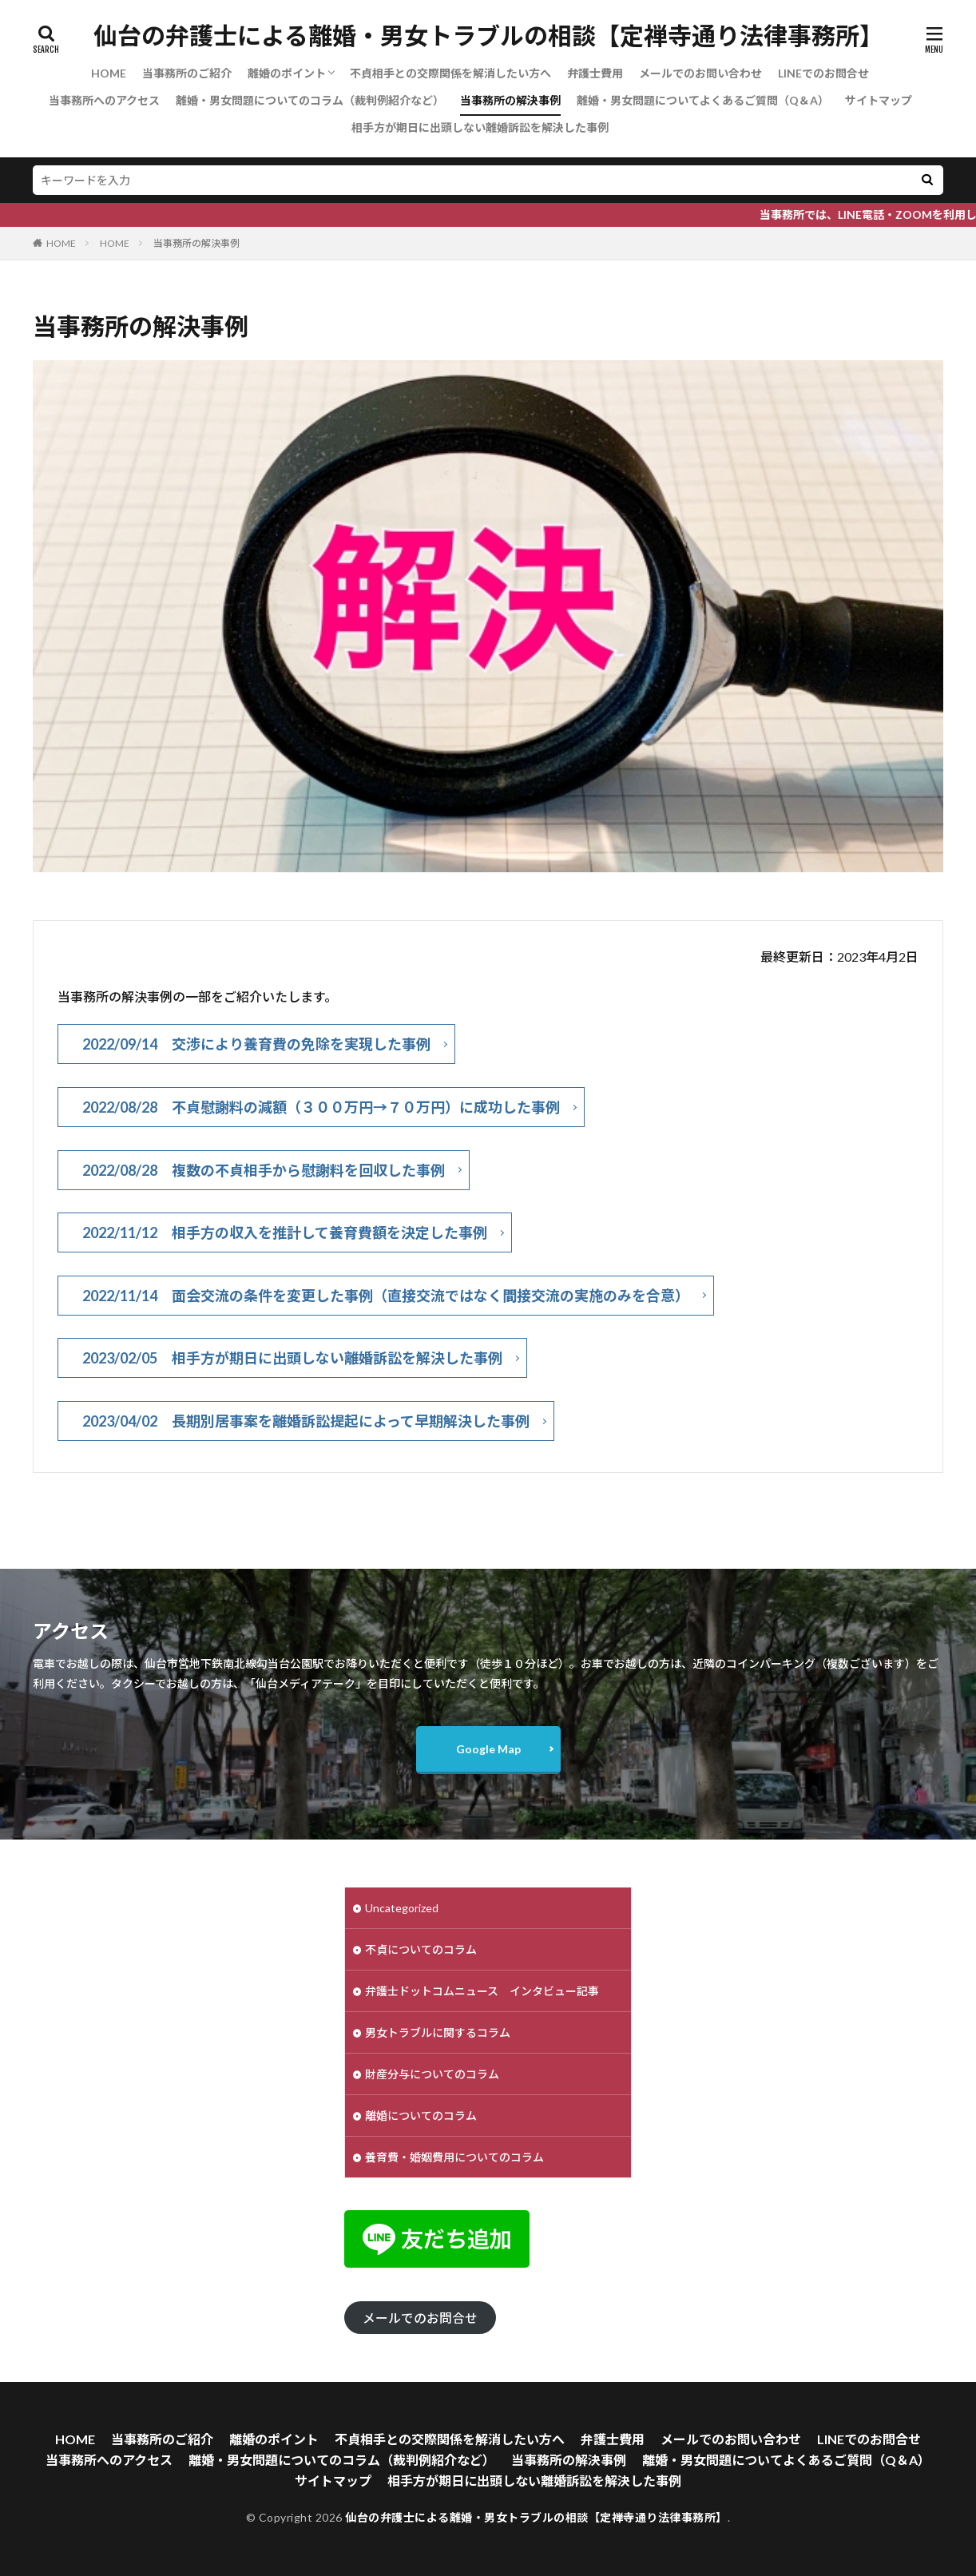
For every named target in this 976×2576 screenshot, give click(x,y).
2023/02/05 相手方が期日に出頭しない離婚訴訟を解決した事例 (292, 1358)
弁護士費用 (595, 73)
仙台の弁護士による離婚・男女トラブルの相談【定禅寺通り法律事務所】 (488, 36)
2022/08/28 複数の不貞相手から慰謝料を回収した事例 (263, 1170)
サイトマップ (878, 100)
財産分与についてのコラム (432, 2074)
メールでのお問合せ (420, 2317)
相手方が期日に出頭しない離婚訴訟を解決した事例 (480, 127)
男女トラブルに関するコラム (437, 2032)
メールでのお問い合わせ (700, 73)
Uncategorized (401, 1908)
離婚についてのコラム (421, 2115)
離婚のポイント (287, 73)
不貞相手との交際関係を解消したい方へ (450, 73)
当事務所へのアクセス (104, 100)
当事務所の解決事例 (510, 100)
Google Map (488, 1749)
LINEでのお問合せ (823, 73)
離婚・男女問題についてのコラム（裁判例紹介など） (310, 100)
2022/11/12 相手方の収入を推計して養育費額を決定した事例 (284, 1232)
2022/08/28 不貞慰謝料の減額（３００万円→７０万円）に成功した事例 (321, 1107)
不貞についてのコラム (421, 1949)
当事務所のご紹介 (187, 73)
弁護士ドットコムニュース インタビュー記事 (482, 1991)
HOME (108, 73)
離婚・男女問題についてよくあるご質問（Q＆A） (703, 100)
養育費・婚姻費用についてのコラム (454, 2157)
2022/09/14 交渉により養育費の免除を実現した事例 (256, 1044)
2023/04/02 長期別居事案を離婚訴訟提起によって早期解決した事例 (306, 1421)
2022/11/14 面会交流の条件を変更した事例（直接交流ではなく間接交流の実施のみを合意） (385, 1295)
